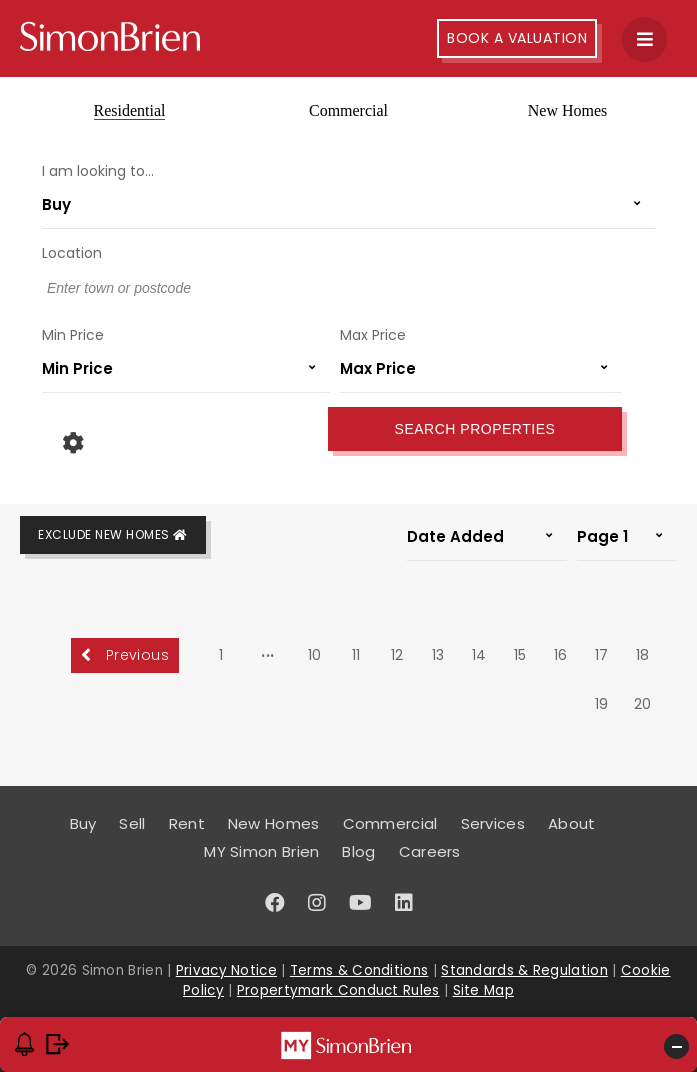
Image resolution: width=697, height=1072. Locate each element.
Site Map (483, 990)
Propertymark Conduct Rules (338, 990)
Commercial (348, 110)
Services (493, 823)
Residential (130, 110)
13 (438, 655)
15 (520, 655)
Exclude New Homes (113, 534)
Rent (187, 823)
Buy (83, 823)
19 (601, 704)
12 (397, 655)
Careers (430, 851)
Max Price (373, 335)
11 (356, 655)
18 (642, 655)
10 (314, 655)
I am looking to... (98, 171)
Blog (358, 851)
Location (72, 253)
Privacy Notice (226, 970)
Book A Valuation (517, 38)
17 (601, 655)
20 (642, 704)
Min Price (73, 335)
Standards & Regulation (524, 970)
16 (560, 655)
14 (479, 655)
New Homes (568, 110)
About (572, 823)
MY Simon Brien (261, 851)
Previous (125, 655)
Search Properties (475, 429)
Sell (132, 823)
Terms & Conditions (359, 970)
